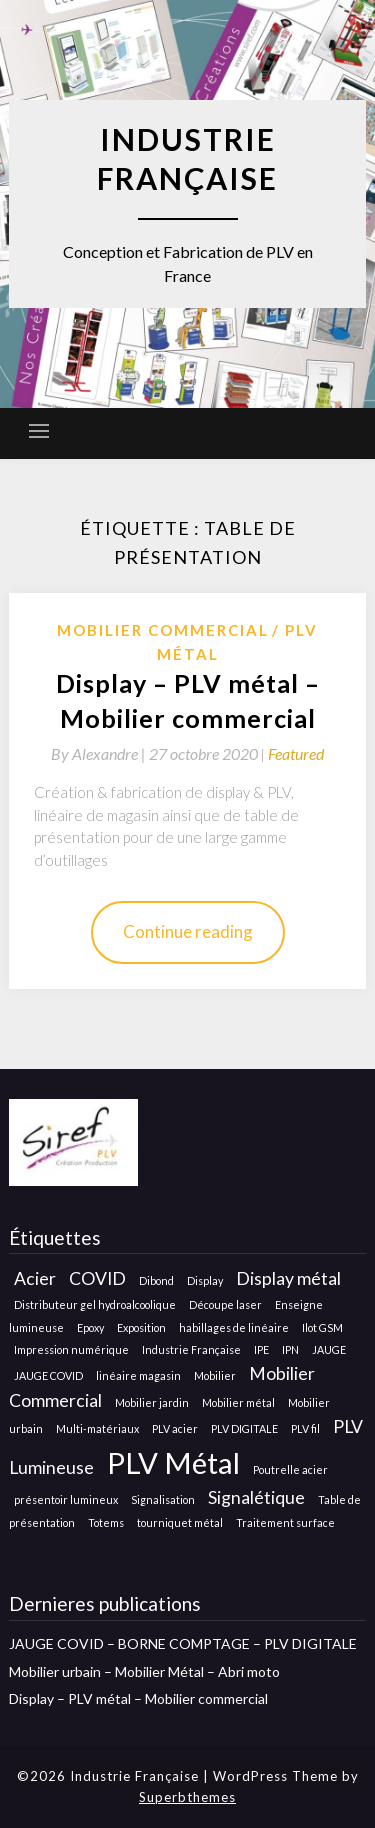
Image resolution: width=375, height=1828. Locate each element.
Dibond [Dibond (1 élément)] (156, 1280)
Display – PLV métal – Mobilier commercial (138, 1698)
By (100, 753)
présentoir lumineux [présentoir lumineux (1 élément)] (66, 1499)
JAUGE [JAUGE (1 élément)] (329, 1349)
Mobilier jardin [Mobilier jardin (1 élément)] (152, 1402)
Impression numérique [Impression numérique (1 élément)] (71, 1349)
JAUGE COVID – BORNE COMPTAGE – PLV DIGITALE (183, 1643)
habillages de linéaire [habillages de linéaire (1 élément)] (234, 1327)
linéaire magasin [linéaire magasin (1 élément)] (138, 1375)
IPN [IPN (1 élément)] (290, 1349)
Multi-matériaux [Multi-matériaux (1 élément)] (97, 1428)
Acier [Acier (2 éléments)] (35, 1278)
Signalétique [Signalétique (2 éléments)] (256, 1497)
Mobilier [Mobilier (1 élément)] (215, 1375)
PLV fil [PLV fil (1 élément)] (305, 1428)
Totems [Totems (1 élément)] (106, 1522)
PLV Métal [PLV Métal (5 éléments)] (173, 1462)
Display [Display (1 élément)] (205, 1280)
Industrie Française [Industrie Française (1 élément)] (191, 1349)
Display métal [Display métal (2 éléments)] (288, 1278)
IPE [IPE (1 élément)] (261, 1349)
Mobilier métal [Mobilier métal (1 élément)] (238, 1402)
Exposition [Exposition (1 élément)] (141, 1327)
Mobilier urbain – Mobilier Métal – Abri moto (144, 1671)
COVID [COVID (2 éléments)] (97, 1278)
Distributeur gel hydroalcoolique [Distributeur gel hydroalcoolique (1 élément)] (95, 1304)
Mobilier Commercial (163, 630)
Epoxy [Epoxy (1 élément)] (90, 1327)
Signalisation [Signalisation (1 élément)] (163, 1499)
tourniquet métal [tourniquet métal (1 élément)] (180, 1522)
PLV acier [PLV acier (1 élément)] (175, 1428)
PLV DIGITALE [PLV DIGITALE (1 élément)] (244, 1428)
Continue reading (188, 931)
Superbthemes (187, 1797)
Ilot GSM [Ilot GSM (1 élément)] (322, 1327)
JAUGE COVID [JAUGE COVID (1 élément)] (48, 1375)
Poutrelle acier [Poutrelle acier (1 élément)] (290, 1469)
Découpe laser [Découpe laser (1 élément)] (225, 1304)
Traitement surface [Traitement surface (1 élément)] (285, 1522)
